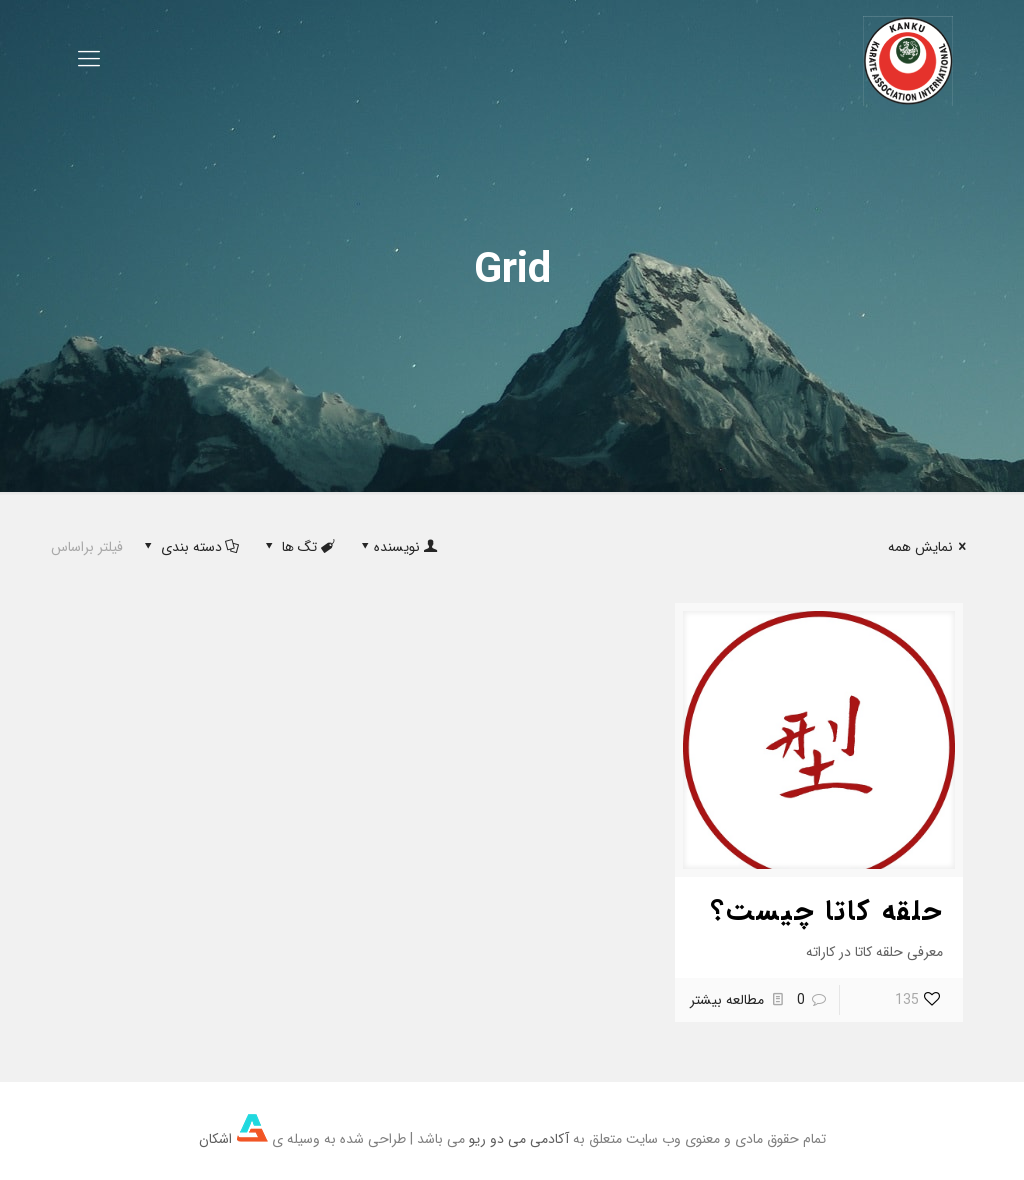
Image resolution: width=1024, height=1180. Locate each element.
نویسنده (397, 547)
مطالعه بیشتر (727, 1000)
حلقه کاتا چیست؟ (827, 912)
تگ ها (298, 547)
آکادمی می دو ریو (519, 1139)
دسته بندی (189, 547)
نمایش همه (930, 547)
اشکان (233, 1139)
